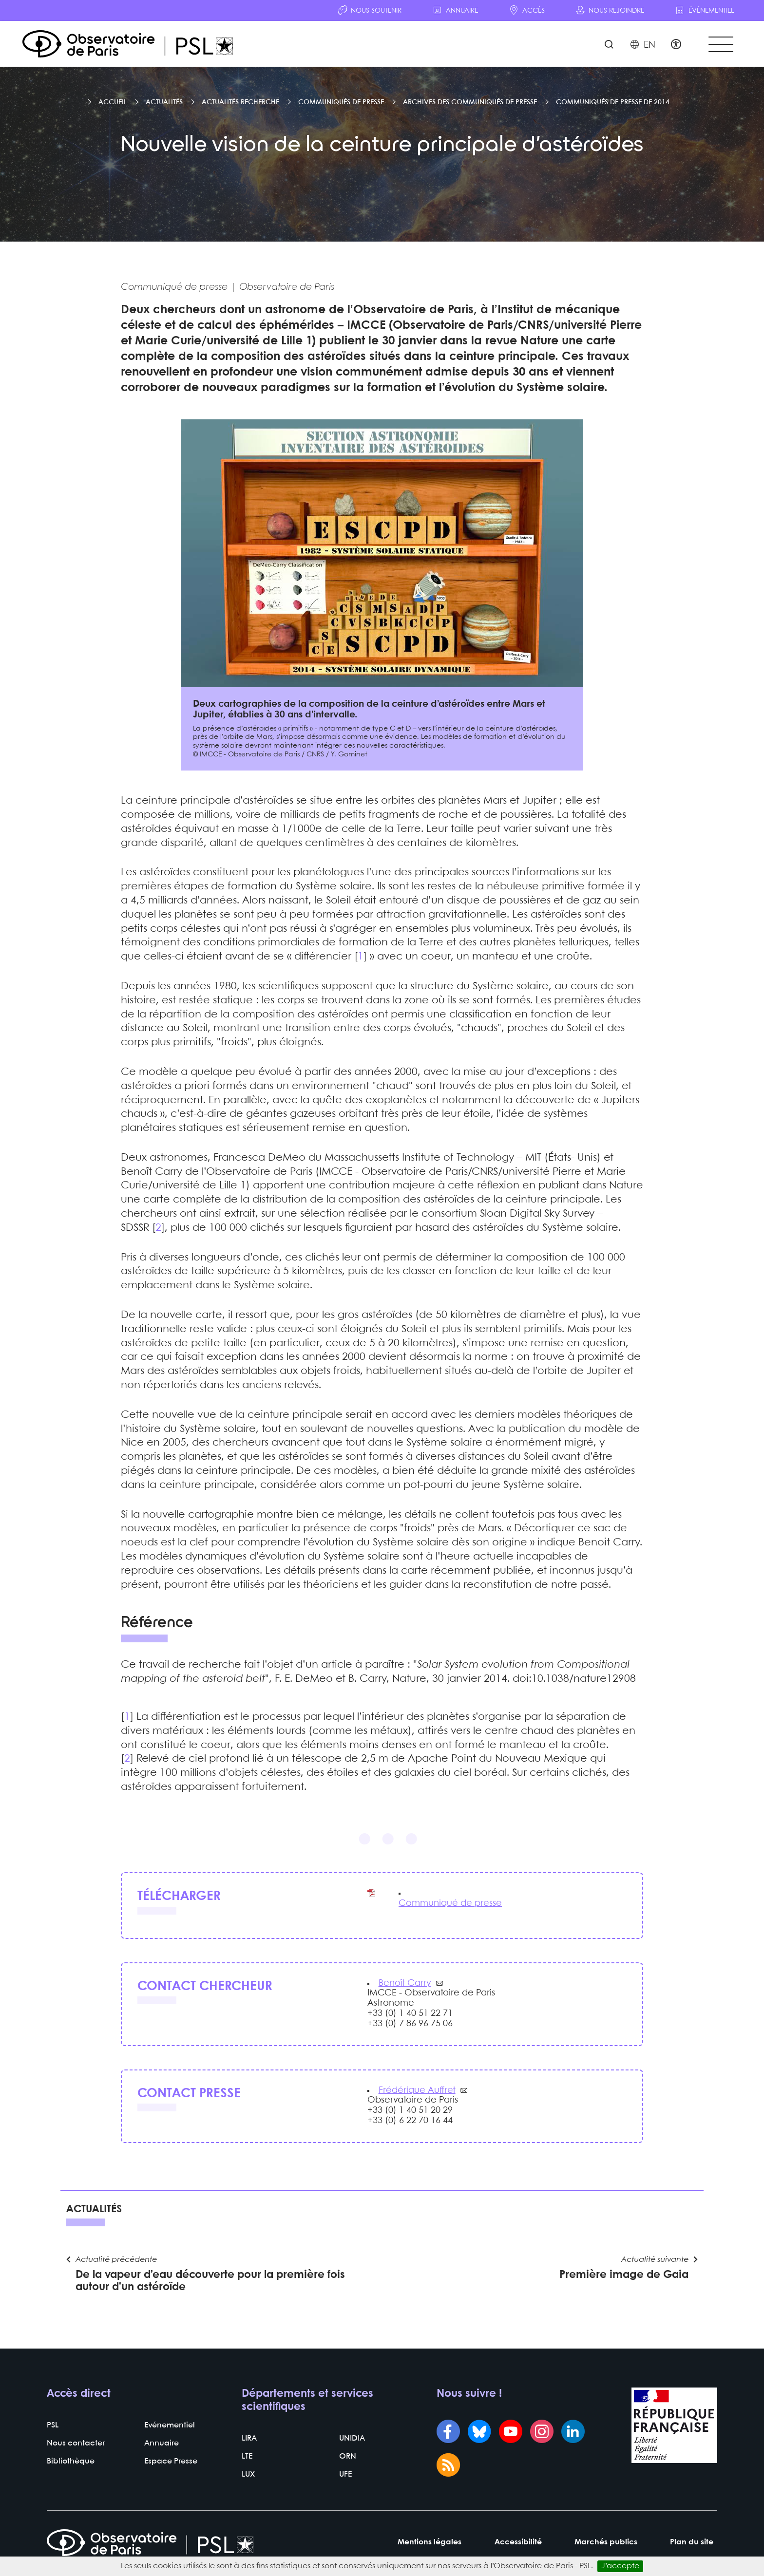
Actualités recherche (240, 103)
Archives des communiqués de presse (470, 103)
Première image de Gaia (623, 2277)
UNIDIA (352, 2440)
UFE (345, 2476)
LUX (248, 2476)
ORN (347, 2458)
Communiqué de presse (450, 1904)
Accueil (112, 103)
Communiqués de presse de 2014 (612, 103)
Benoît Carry (405, 1984)
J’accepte (620, 2566)
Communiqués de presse (341, 103)
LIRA (249, 2440)
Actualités (164, 103)
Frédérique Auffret (417, 2091)
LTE (247, 2458)
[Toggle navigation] (720, 44)
